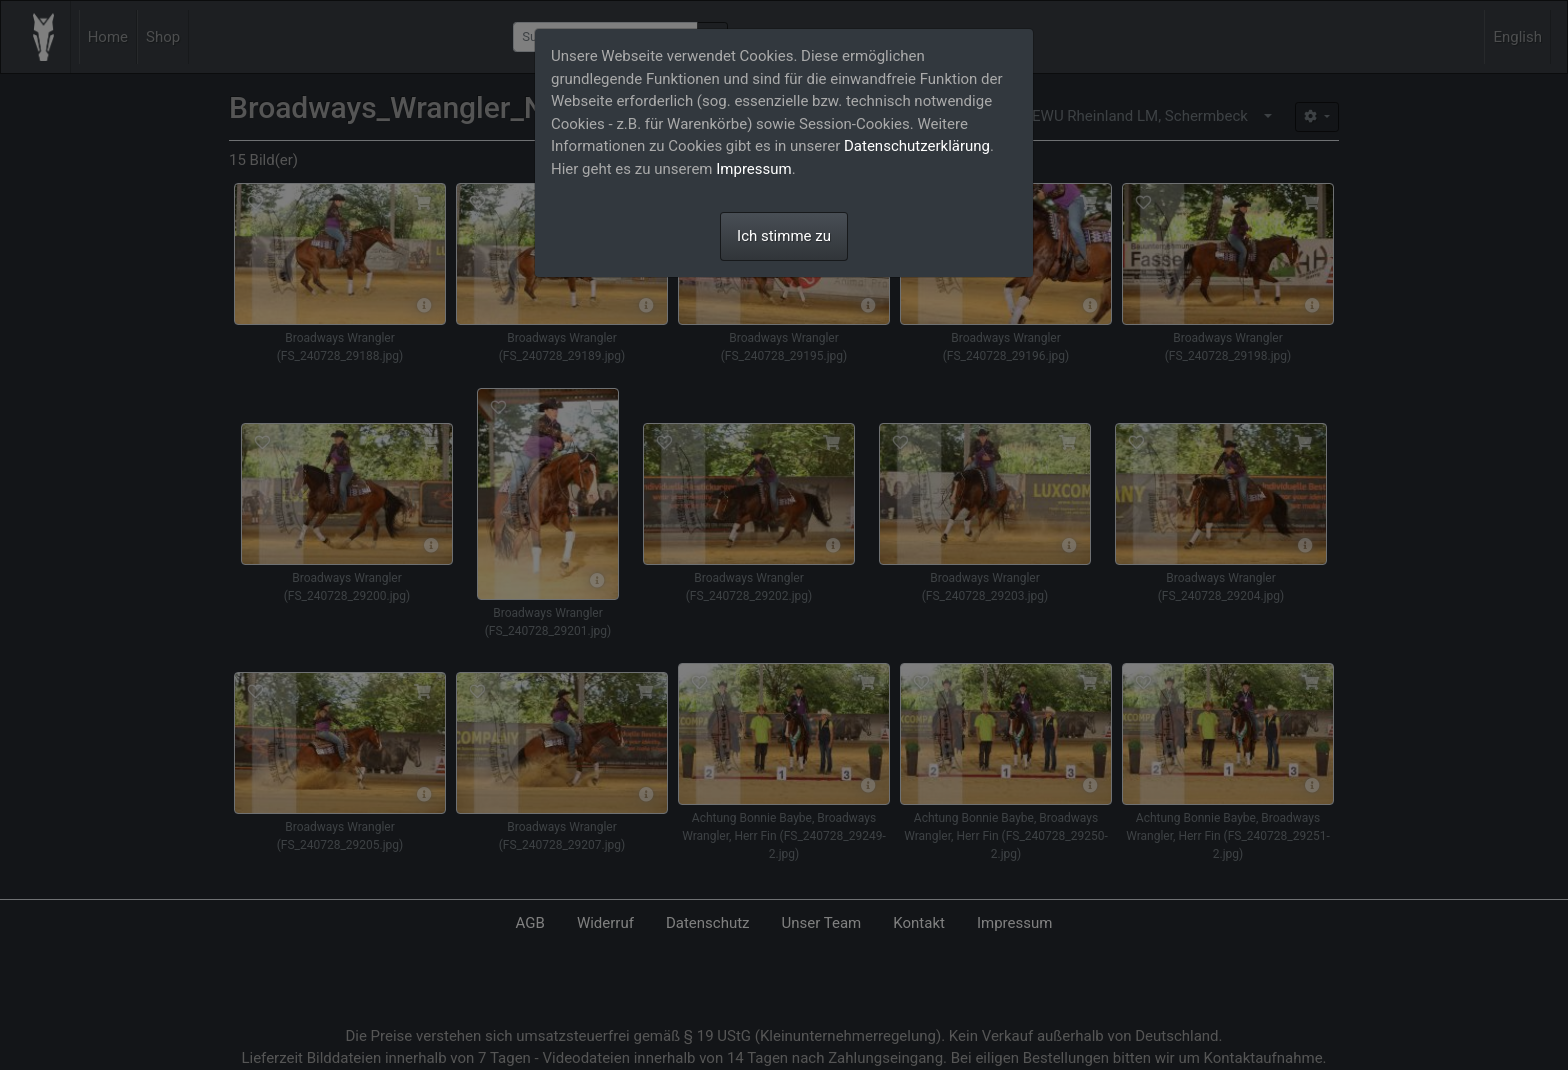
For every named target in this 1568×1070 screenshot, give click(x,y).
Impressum (753, 169)
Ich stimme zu (784, 236)
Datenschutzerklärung (917, 146)
